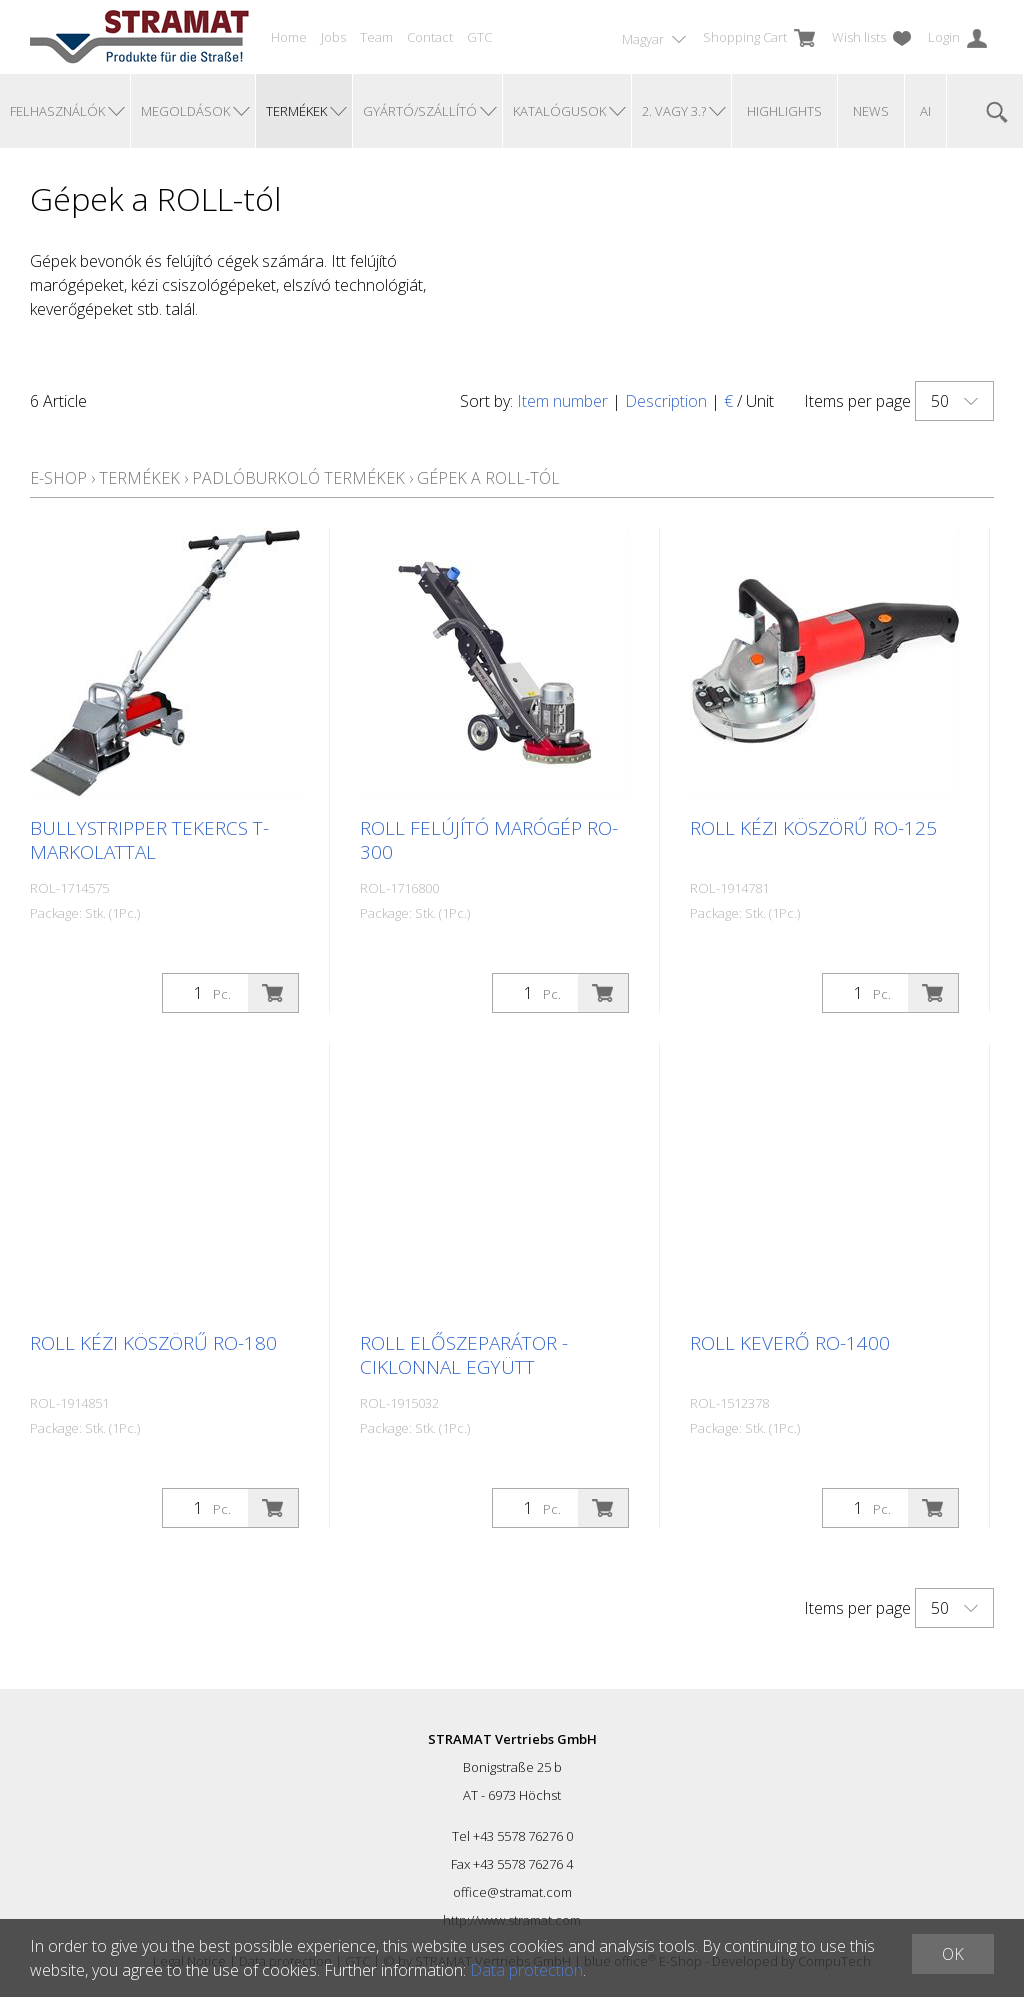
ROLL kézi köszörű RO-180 (153, 1343)
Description (666, 401)
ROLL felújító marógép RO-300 (489, 840)
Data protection (526, 1970)
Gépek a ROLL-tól (488, 478)
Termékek (139, 478)
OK (953, 1954)
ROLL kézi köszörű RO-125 (813, 828)
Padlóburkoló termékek (298, 478)
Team (376, 37)
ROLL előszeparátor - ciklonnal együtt (464, 1355)
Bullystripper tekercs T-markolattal (149, 840)
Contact (430, 37)
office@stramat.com (512, 1892)
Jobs (333, 37)
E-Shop (58, 478)
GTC (479, 37)
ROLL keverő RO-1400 (790, 1343)
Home (289, 37)
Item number (562, 401)
